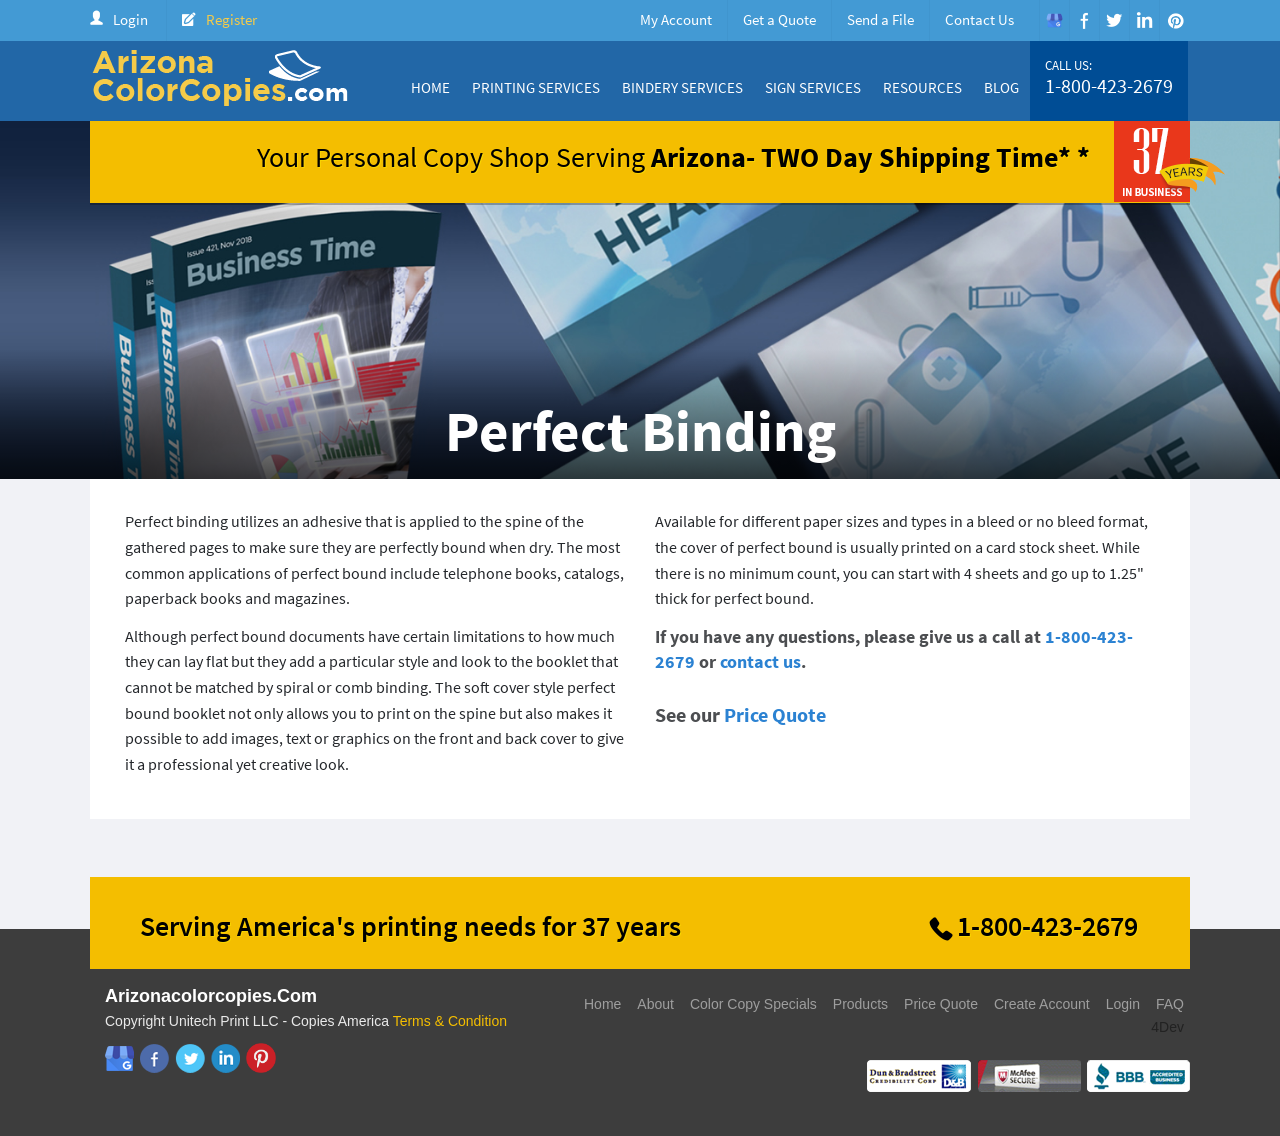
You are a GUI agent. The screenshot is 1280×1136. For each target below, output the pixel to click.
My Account (676, 19)
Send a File (880, 19)
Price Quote (775, 714)
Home (430, 87)
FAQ (1170, 1004)
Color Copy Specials (753, 1004)
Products (860, 1004)
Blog (1001, 87)
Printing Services (536, 87)
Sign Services (813, 87)
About (655, 1004)
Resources (922, 87)
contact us (760, 661)
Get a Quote (779, 19)
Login (130, 19)
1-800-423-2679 (1109, 86)
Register (231, 19)
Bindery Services (682, 87)
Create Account (1042, 1004)
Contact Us (979, 19)
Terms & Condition (450, 1021)
